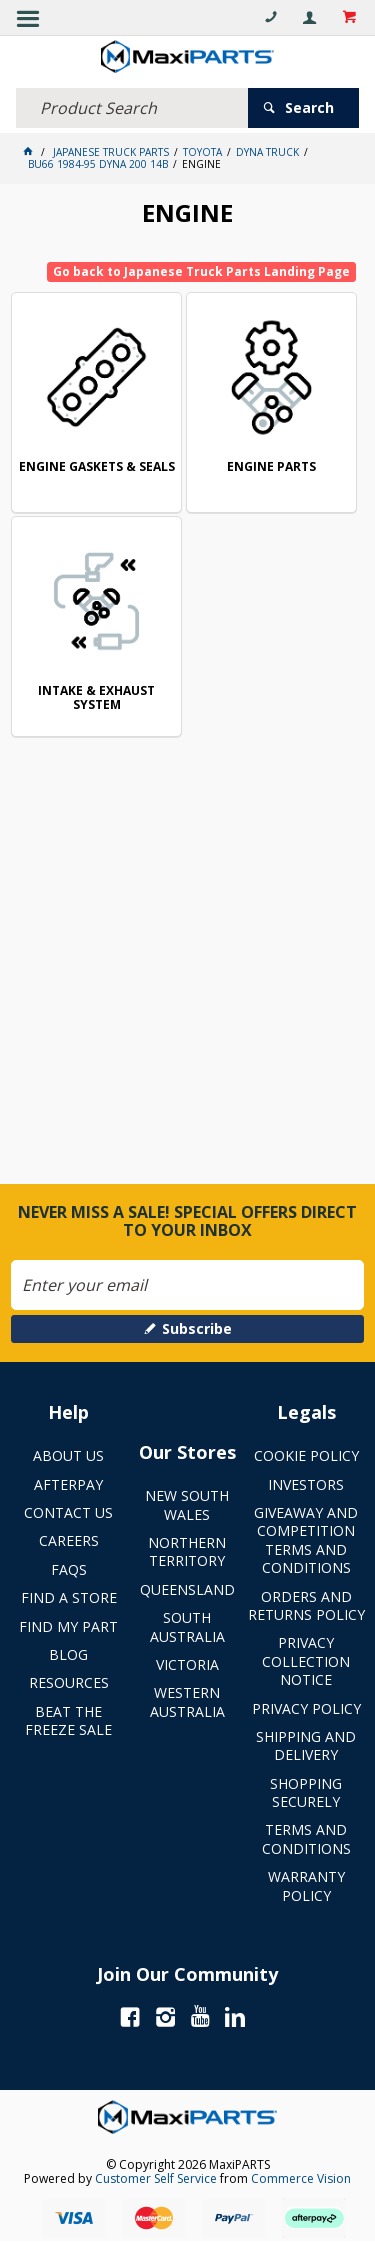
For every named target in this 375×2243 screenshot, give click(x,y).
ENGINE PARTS (271, 467)
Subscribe (197, 1328)
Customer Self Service (156, 2178)
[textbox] (132, 108)
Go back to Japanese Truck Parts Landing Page (201, 271)
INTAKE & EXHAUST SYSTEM (96, 698)
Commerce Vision (301, 2178)
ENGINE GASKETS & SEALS (97, 467)
